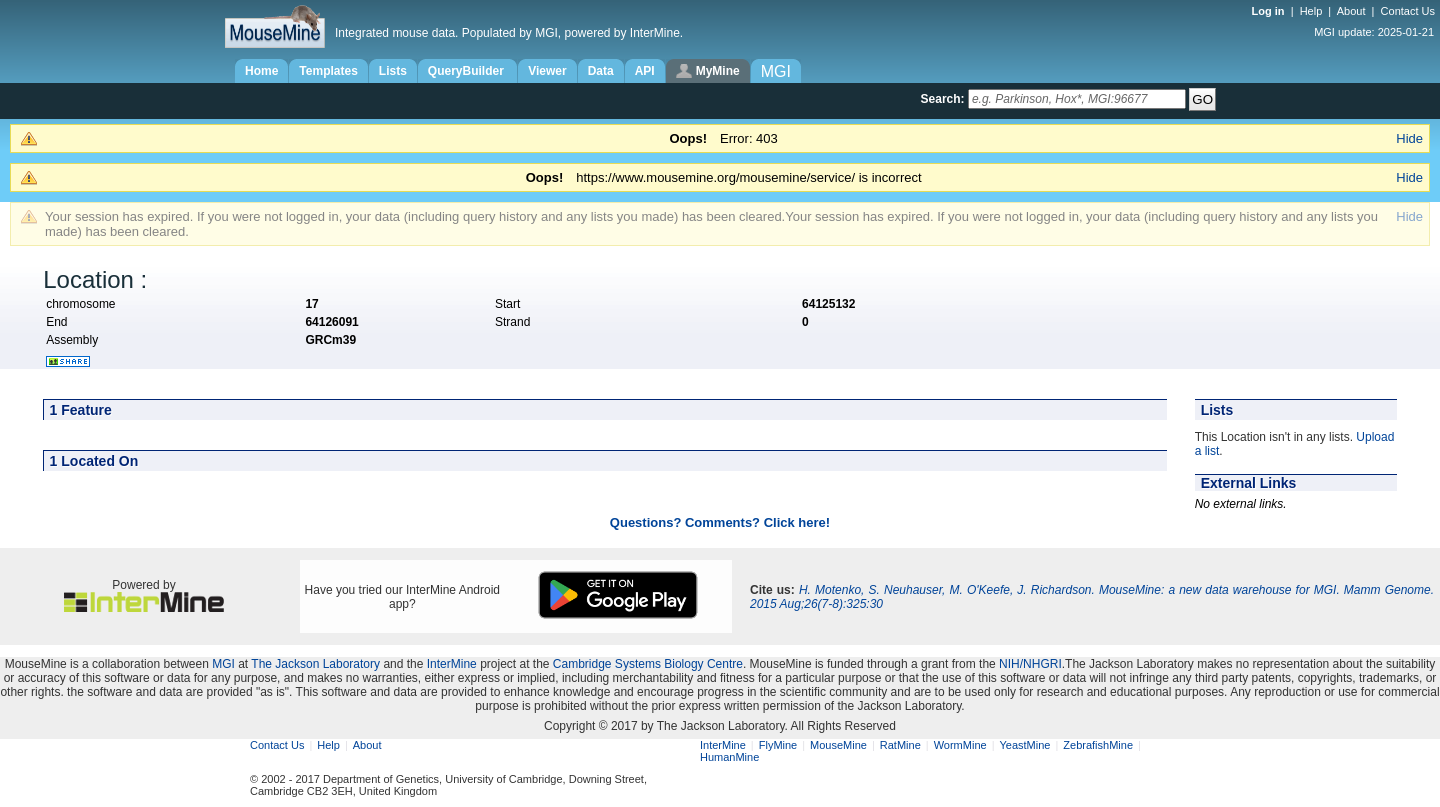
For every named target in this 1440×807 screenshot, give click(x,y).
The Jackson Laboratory (315, 664)
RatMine (900, 745)
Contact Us (1408, 11)
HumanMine (729, 757)
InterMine (452, 664)
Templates (328, 71)
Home (261, 71)
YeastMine (1024, 745)
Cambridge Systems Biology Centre (648, 664)
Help (1311, 11)
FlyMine (778, 745)
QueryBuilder (467, 71)
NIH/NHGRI (1030, 664)
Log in (1270, 11)
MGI (223, 664)
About (1351, 11)
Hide (1409, 138)
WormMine (960, 745)
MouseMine (838, 745)
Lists (393, 71)
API (645, 71)
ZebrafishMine (1098, 745)
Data (601, 71)
